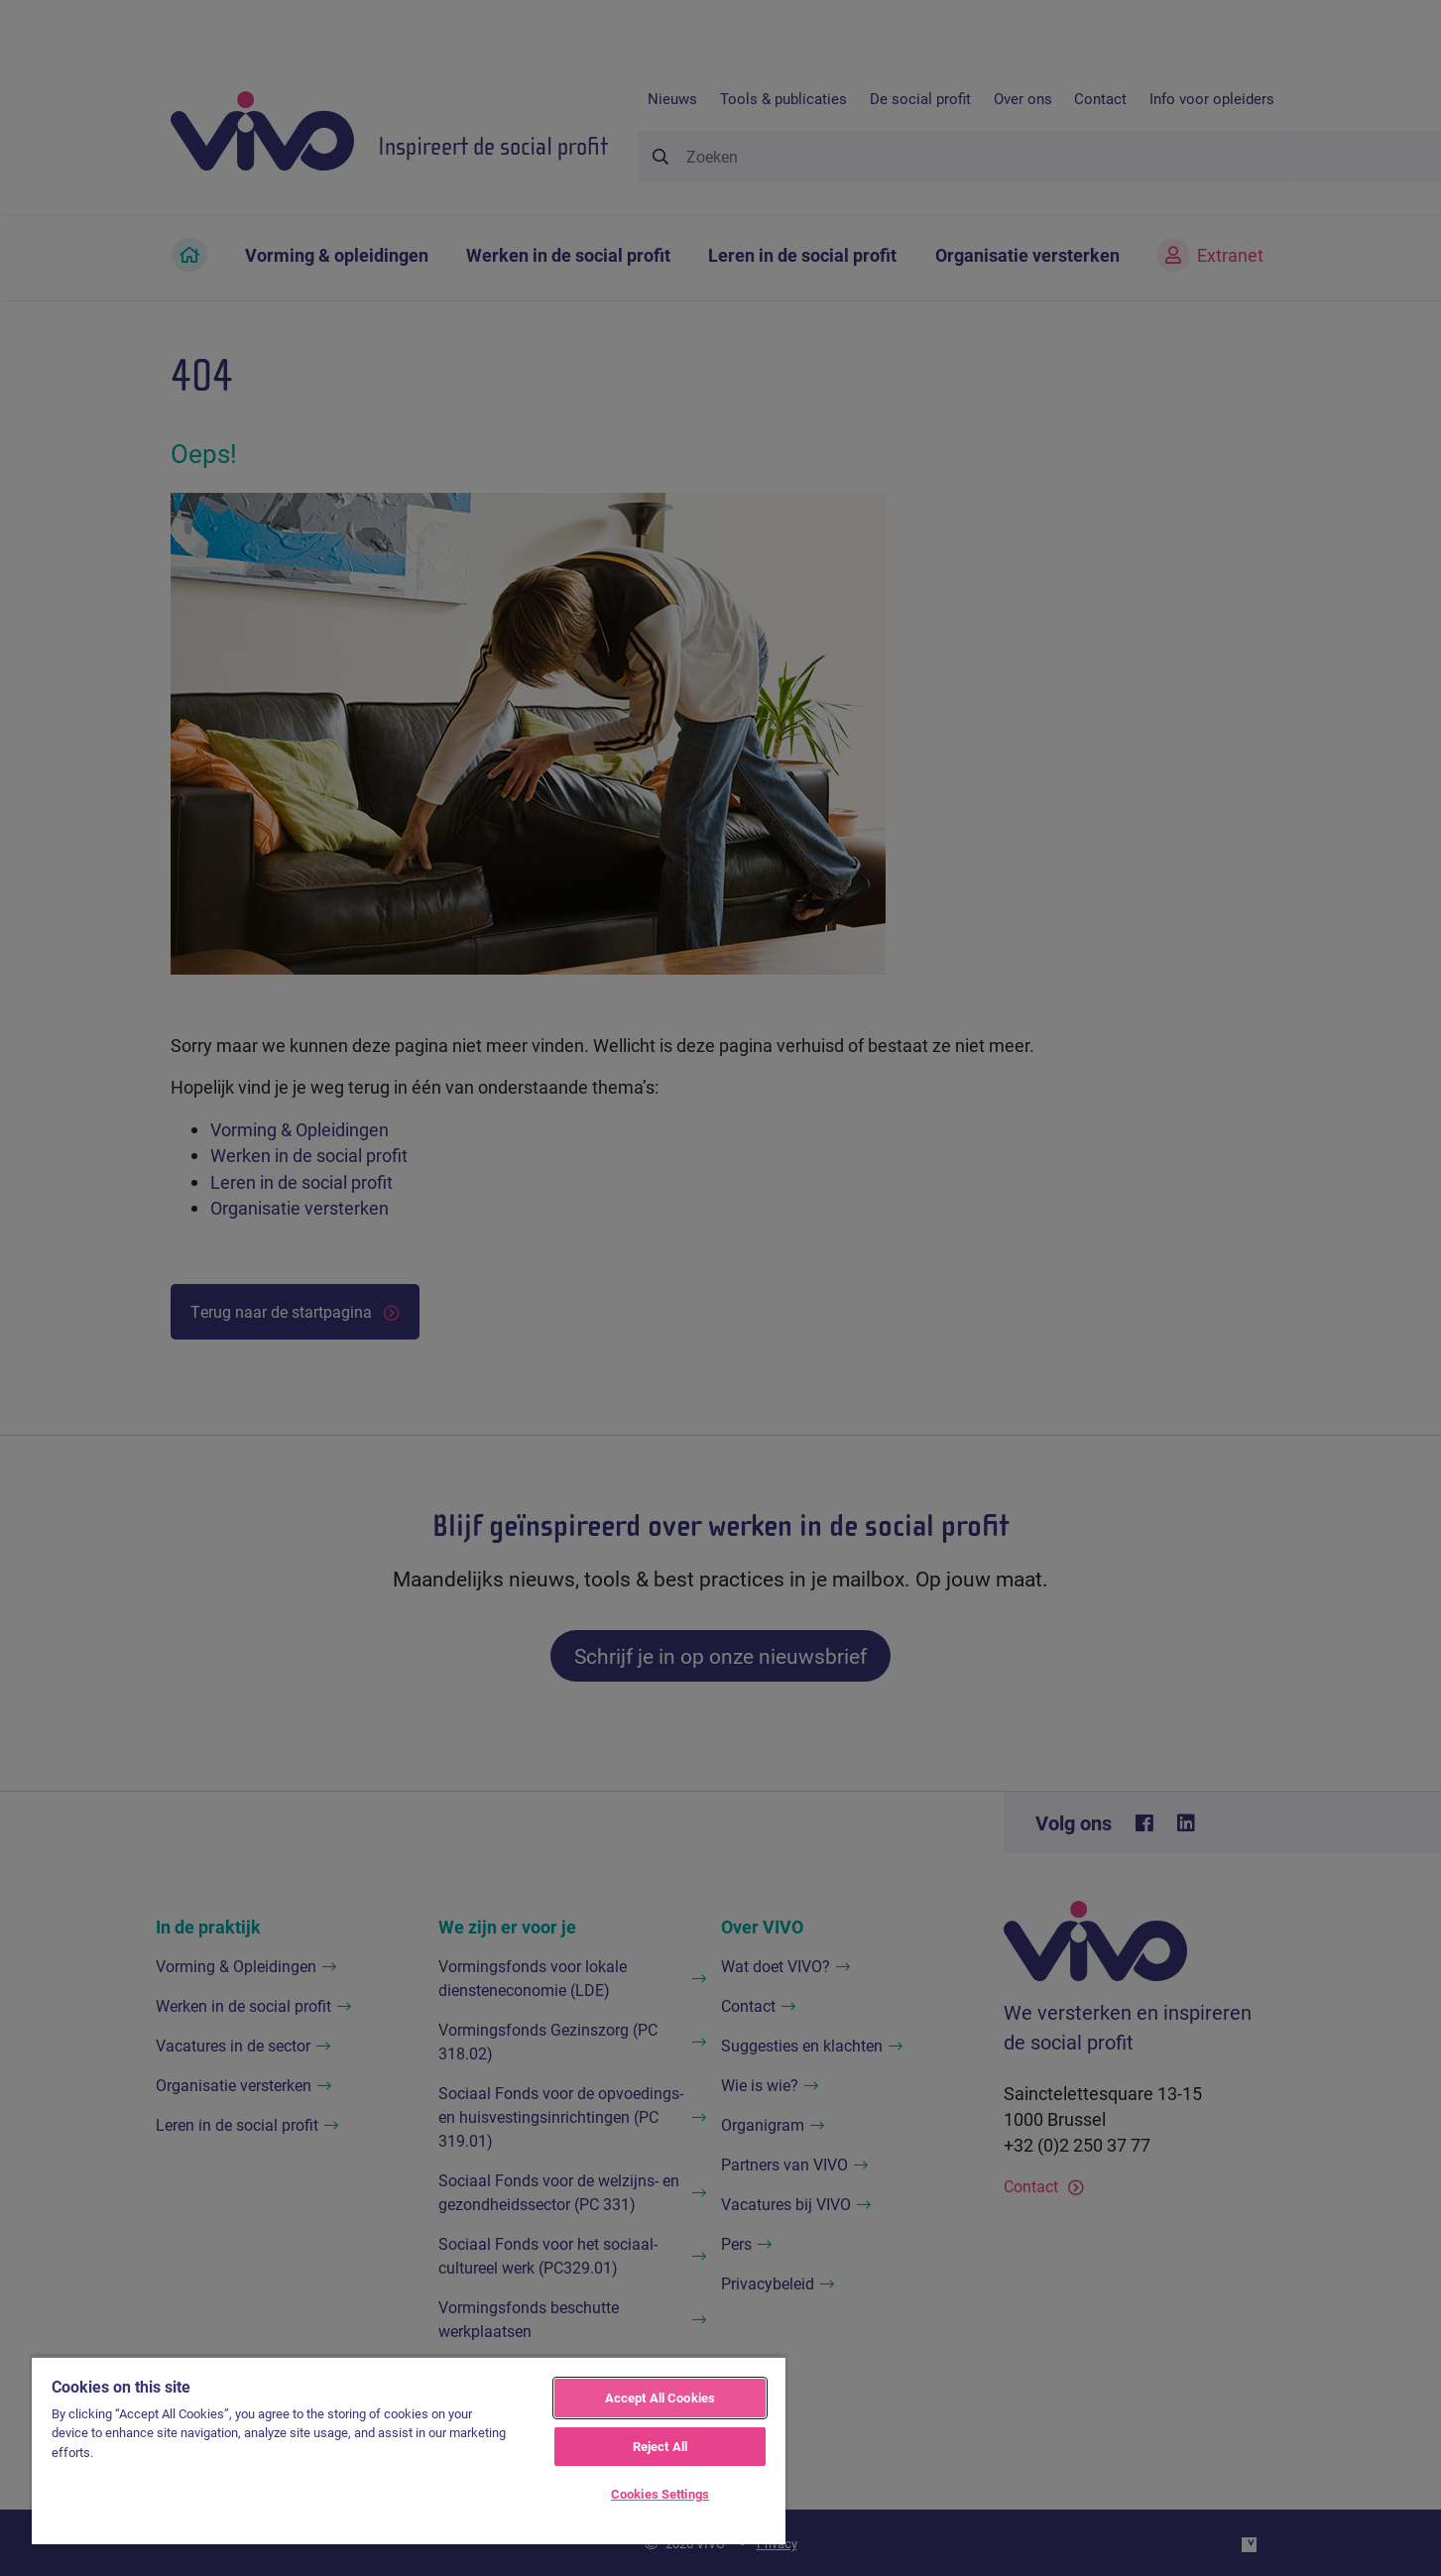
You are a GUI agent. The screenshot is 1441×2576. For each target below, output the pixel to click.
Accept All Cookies (660, 2397)
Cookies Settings (660, 2494)
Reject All (660, 2446)
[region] (408, 2450)
